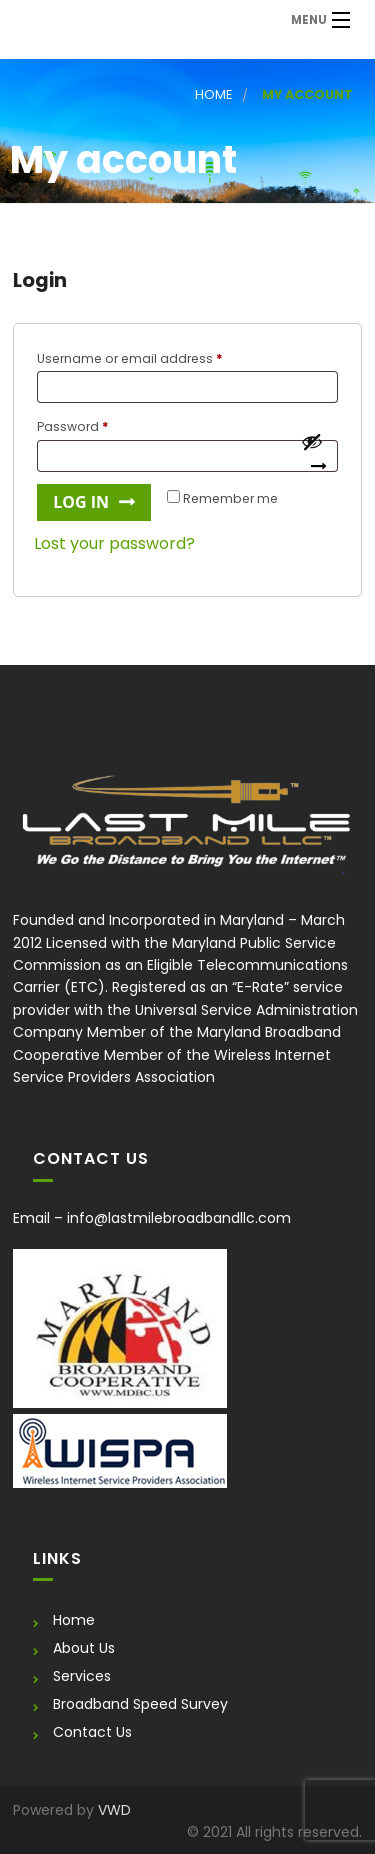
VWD (114, 1810)
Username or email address (158, 357)
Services (82, 1676)
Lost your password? (114, 543)
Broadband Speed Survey (140, 1704)
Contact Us (92, 1732)
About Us (84, 1648)
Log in (81, 502)
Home (213, 94)
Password (101, 425)
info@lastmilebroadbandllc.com (179, 1218)
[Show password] (314, 456)
